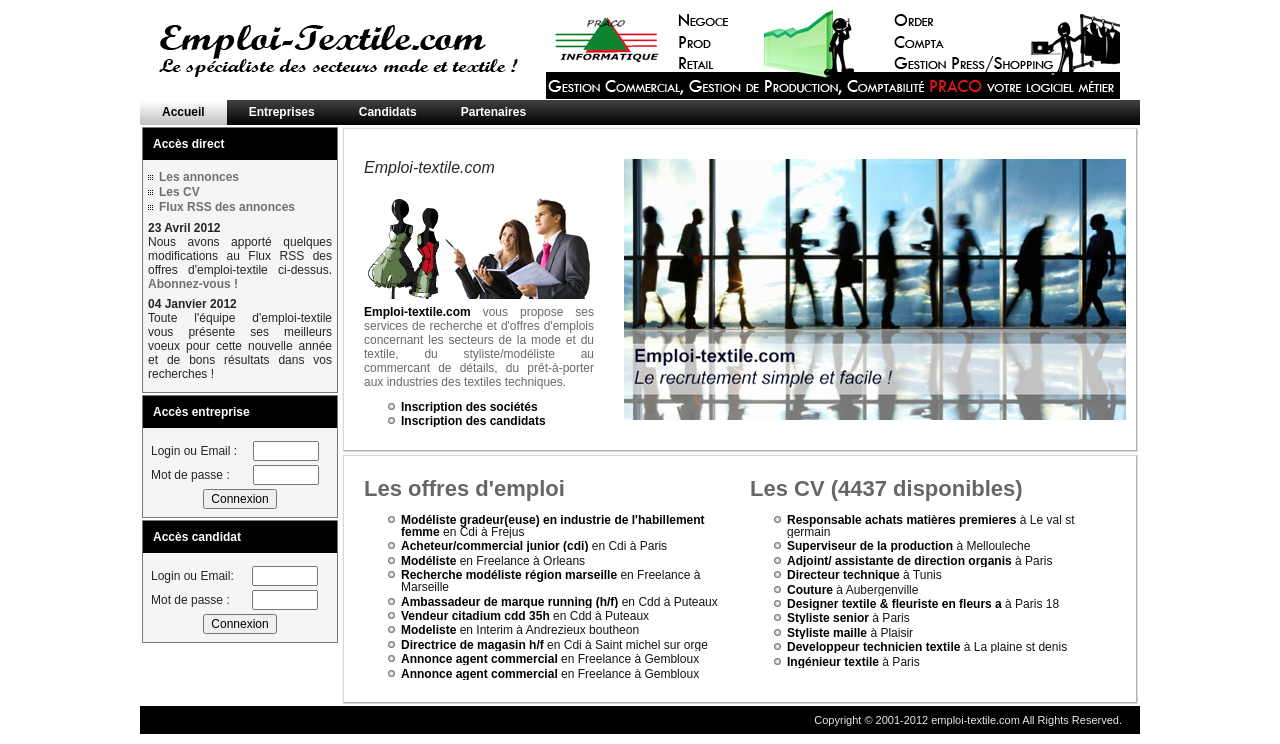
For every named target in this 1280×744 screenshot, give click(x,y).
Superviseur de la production (871, 546)
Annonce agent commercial (479, 659)
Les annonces (199, 177)
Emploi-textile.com (417, 312)
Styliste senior (828, 618)
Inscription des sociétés (469, 407)
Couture (810, 590)
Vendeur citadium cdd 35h (475, 616)
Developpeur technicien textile (873, 647)
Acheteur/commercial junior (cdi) (494, 546)
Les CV (179, 192)
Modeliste (428, 630)
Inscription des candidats (473, 421)
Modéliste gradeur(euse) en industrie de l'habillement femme (553, 526)
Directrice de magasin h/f (472, 645)
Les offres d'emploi (464, 488)
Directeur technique (843, 575)
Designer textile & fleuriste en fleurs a (894, 604)
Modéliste (428, 561)
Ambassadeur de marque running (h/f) (509, 602)
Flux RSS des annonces (227, 207)
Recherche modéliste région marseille (509, 575)
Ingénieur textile (833, 662)
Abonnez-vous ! (193, 284)
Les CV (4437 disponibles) (886, 488)
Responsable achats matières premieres (901, 520)
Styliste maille (827, 633)
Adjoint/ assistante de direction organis (899, 561)
